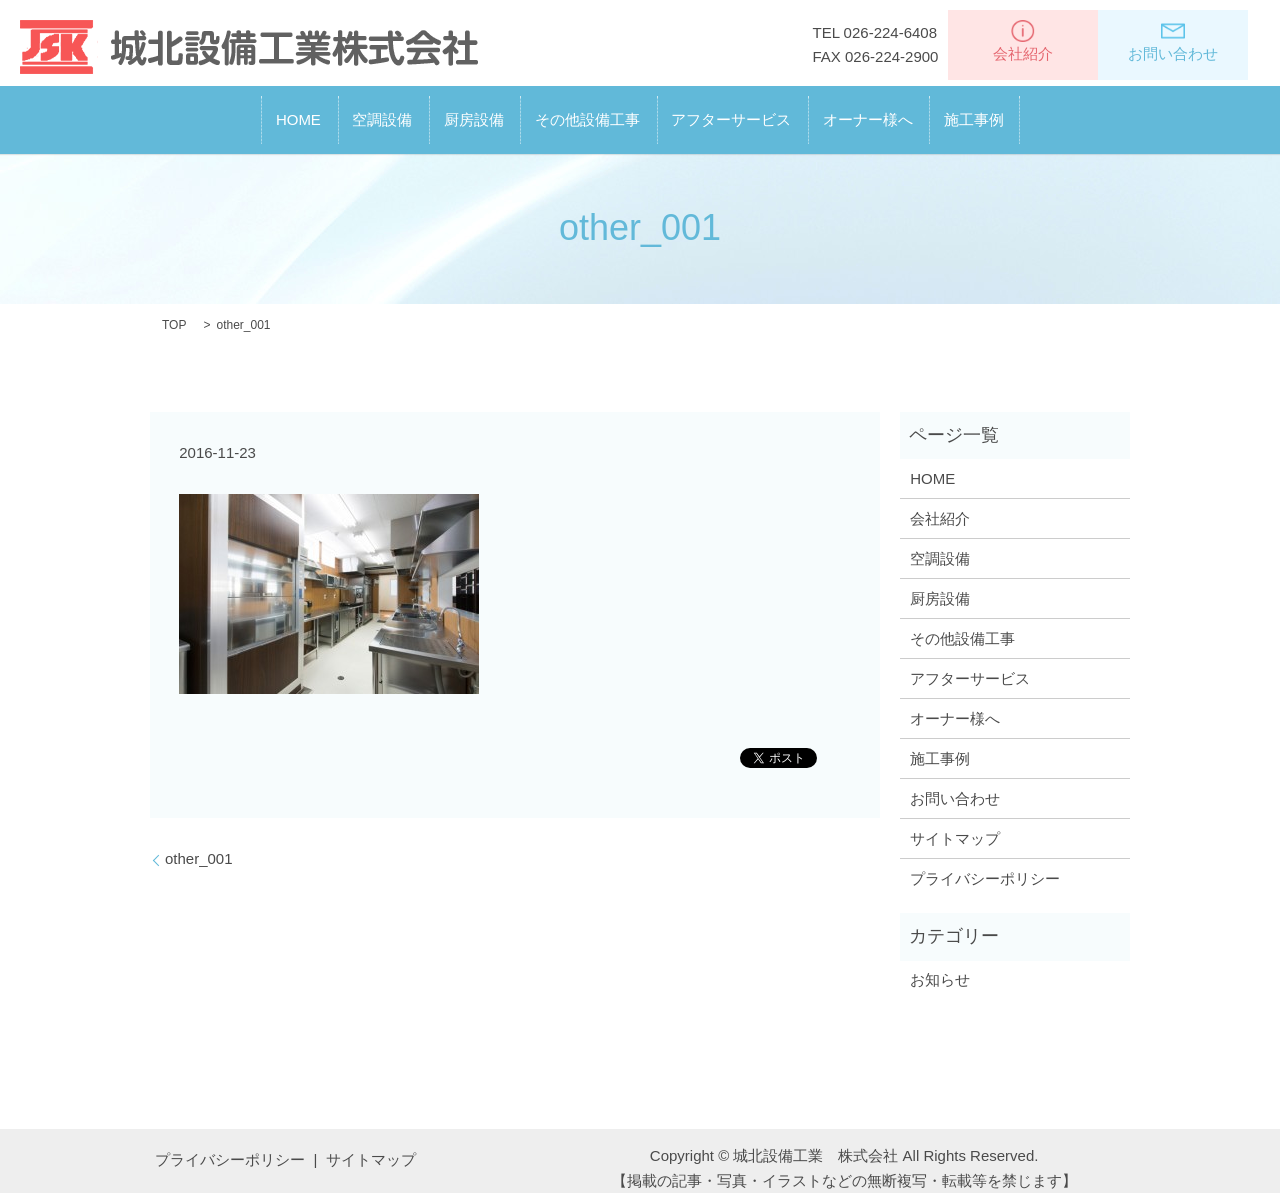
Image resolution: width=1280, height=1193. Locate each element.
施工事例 (1078, 111)
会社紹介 (1023, 41)
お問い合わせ (1173, 41)
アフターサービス (766, 111)
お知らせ (940, 964)
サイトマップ (955, 822)
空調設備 (313, 111)
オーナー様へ (937, 111)
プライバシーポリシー (985, 862)
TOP (174, 310)
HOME (194, 111)
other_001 (199, 842)
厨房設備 (439, 111)
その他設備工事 (587, 111)
